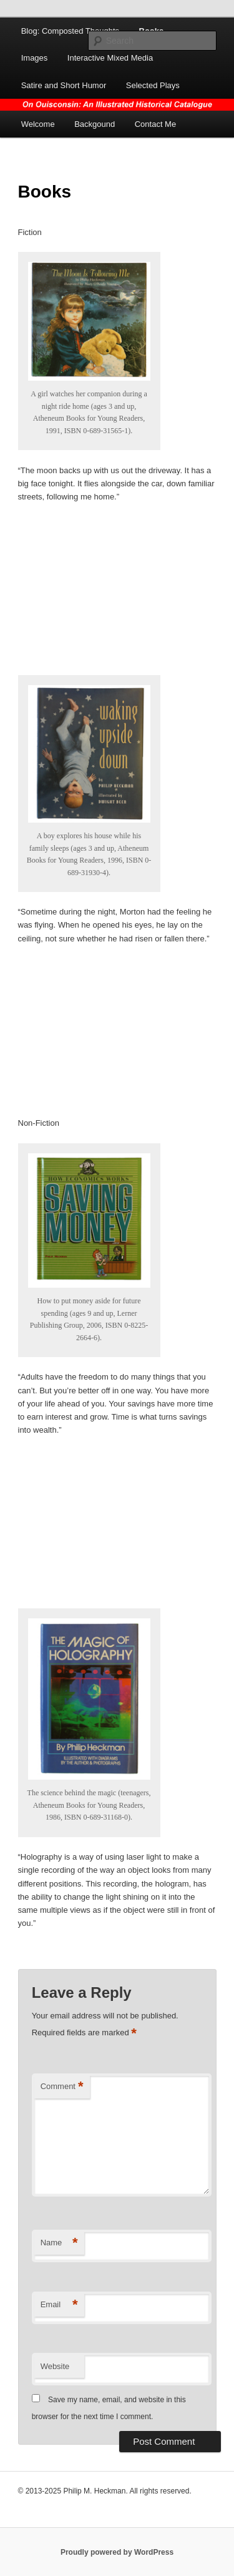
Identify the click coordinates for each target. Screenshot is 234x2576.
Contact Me (155, 124)
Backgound (94, 124)
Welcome (38, 124)
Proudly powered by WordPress (117, 2552)
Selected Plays (153, 85)
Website (55, 2366)
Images (34, 58)
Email (59, 2305)
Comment (62, 2087)
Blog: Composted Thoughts (70, 31)
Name (59, 2243)
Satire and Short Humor (64, 85)
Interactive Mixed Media (110, 58)
